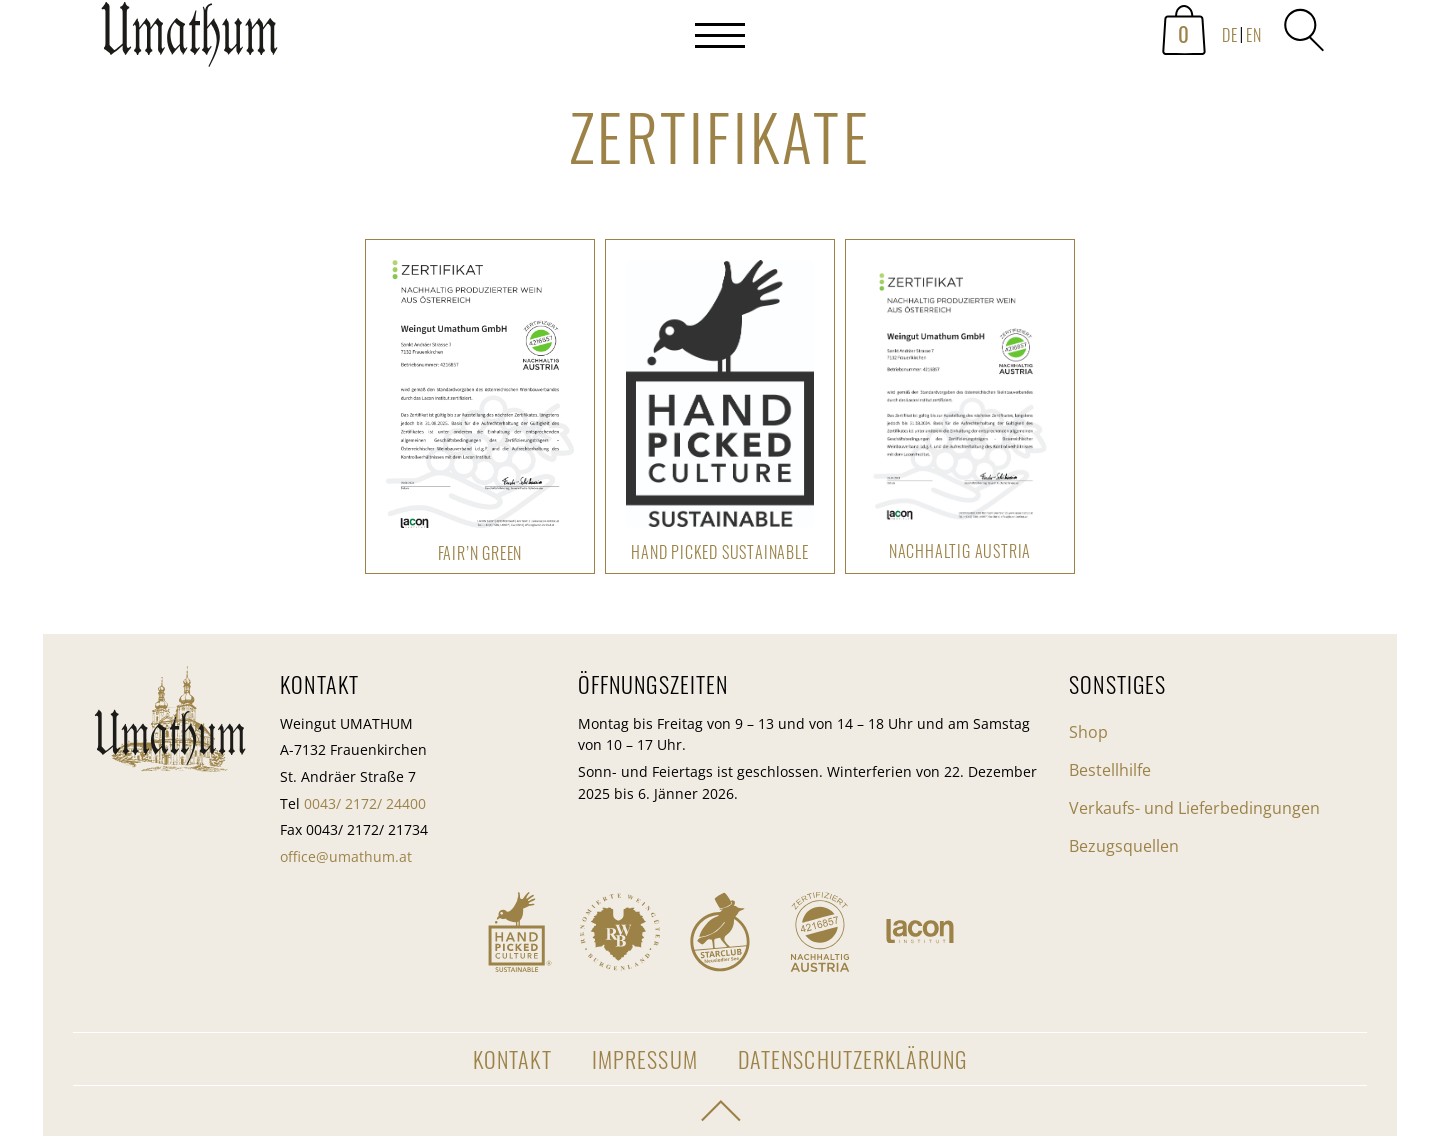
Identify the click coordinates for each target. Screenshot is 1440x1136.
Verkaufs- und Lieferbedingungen (1194, 808)
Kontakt (512, 1058)
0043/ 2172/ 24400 (365, 803)
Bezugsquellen (1124, 846)
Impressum (645, 1058)
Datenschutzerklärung (852, 1058)
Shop (1088, 732)
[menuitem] (1228, 35)
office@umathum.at (346, 856)
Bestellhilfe (1110, 770)
